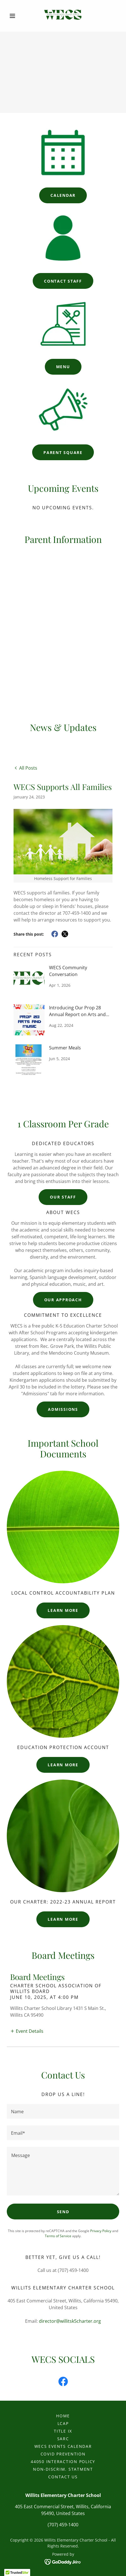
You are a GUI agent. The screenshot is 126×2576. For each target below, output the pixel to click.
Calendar (63, 195)
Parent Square (63, 452)
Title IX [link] (63, 2431)
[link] (63, 15)
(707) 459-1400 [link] (63, 2525)
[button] (15, 15)
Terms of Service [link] (58, 2236)
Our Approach (63, 1299)
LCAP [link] (63, 2423)
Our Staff (63, 1197)
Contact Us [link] (63, 2476)
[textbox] (63, 2111)
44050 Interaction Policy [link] (63, 2461)
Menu (63, 366)
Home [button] (63, 2415)
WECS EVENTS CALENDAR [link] (63, 2446)
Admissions (63, 1409)
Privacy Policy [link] (100, 2230)
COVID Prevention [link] (63, 2454)
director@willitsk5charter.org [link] (70, 2321)
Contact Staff (63, 281)
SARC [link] (63, 2438)
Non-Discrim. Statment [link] (63, 2469)
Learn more (63, 1610)
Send (63, 2211)
